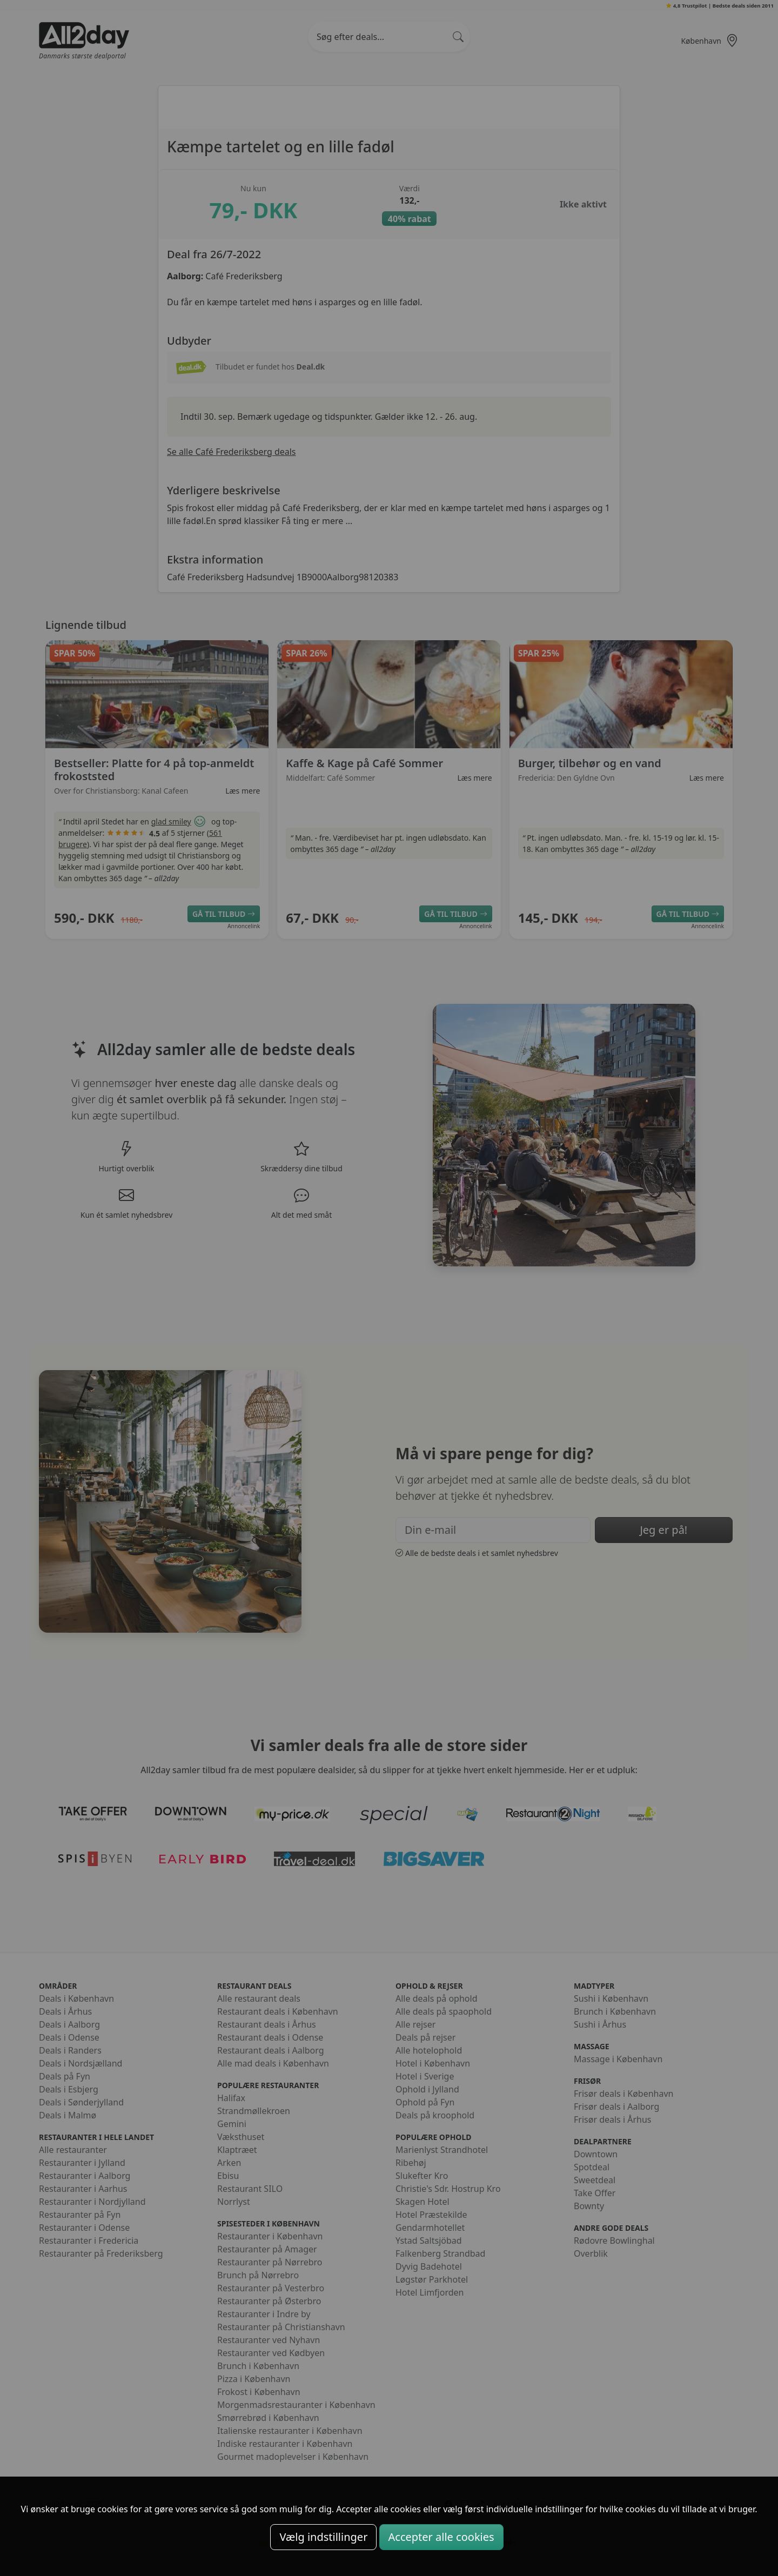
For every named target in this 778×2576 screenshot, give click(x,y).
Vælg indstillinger (323, 2537)
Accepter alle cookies (441, 2537)
